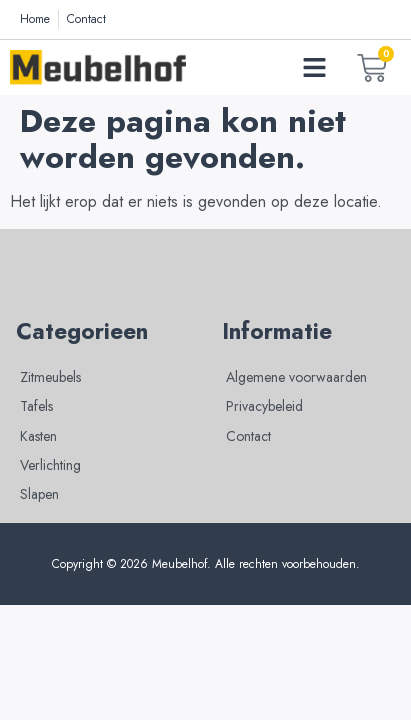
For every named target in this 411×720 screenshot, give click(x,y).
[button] (315, 68)
